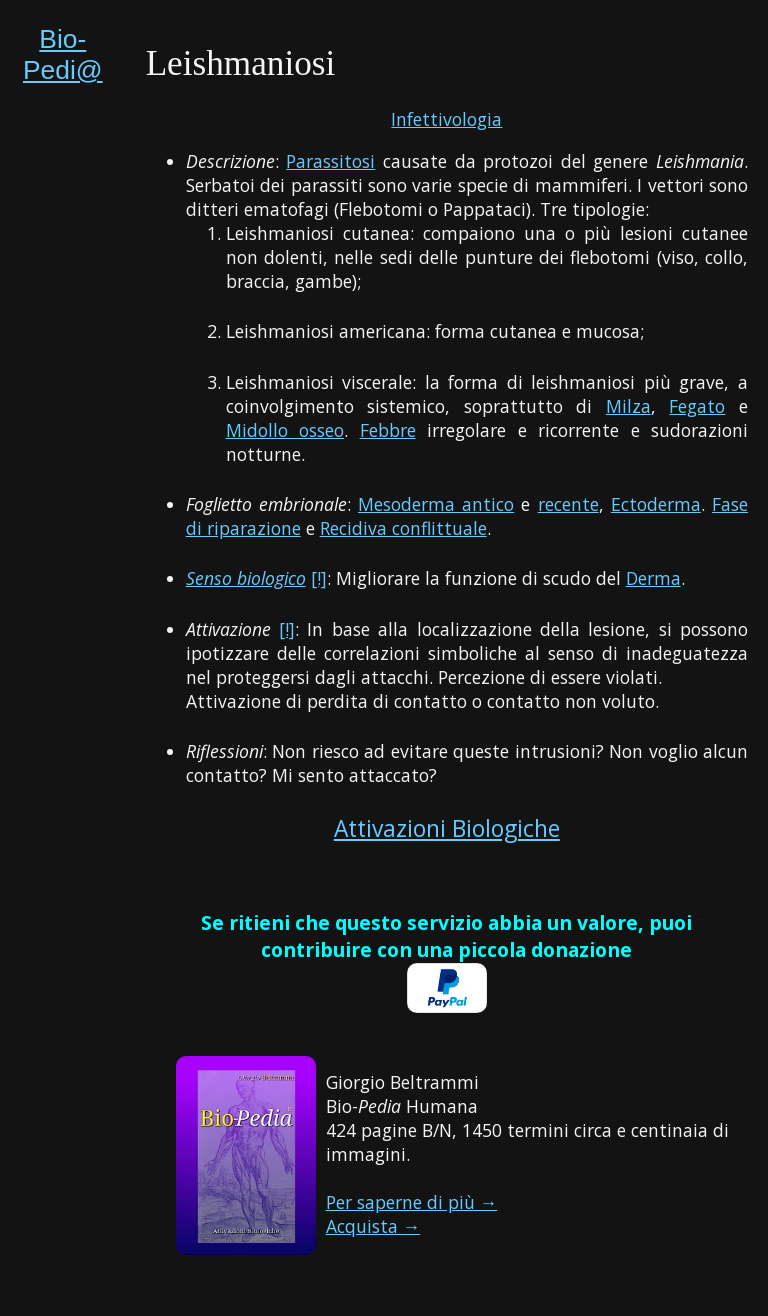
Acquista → (373, 1226)
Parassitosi (330, 161)
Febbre (388, 430)
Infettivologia (446, 119)
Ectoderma (656, 504)
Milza (628, 406)
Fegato (697, 406)
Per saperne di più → (412, 1202)
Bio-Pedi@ (63, 54)
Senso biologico (246, 578)
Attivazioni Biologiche (447, 828)
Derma (653, 578)
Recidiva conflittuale (403, 528)
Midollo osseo (285, 430)
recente (568, 504)
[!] (319, 578)
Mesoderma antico (436, 504)
